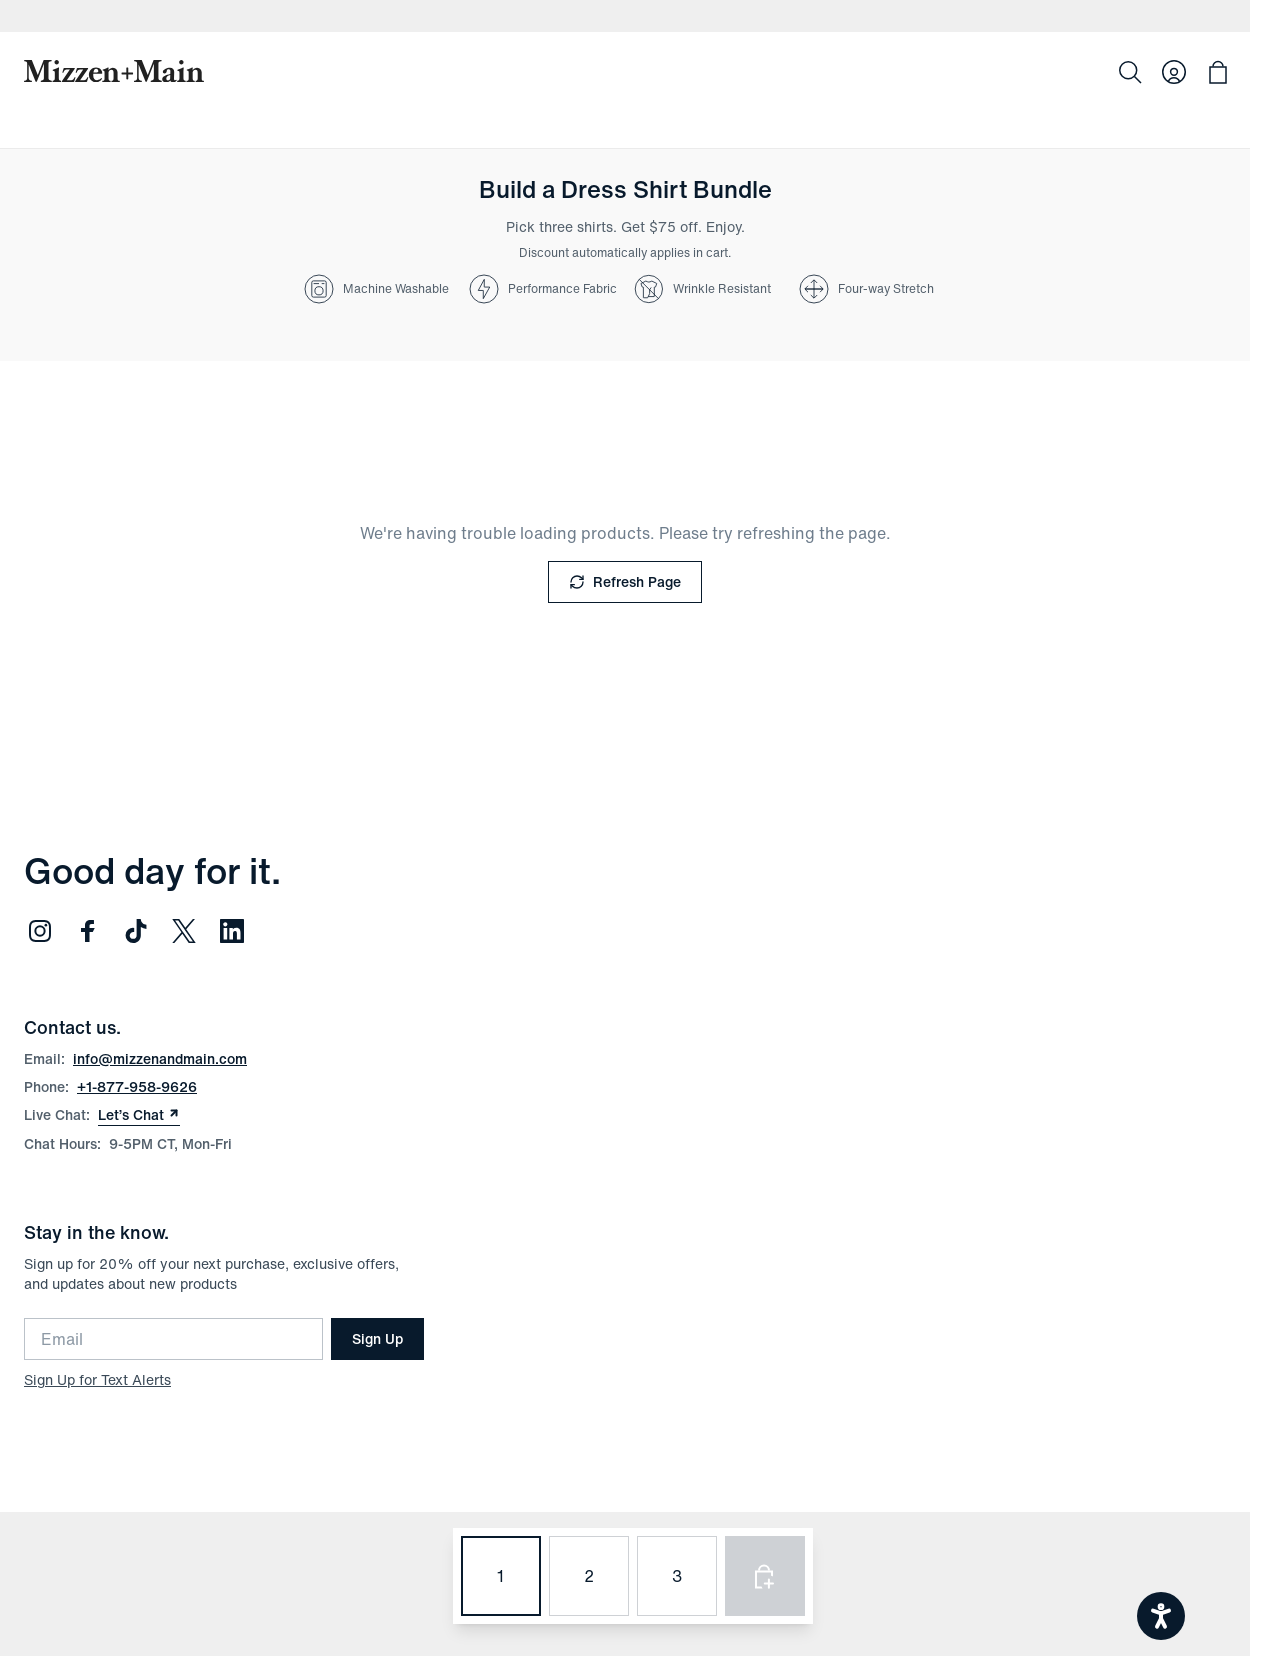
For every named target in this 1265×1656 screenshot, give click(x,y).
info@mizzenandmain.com (160, 1058)
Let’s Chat (139, 1115)
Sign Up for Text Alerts (97, 1379)
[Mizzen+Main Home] (114, 71)
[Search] (1130, 72)
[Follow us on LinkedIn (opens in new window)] (232, 931)
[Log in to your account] (1174, 72)
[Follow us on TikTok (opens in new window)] (136, 931)
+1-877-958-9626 (137, 1086)
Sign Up (377, 1338)
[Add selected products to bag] (765, 1576)
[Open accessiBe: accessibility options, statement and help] (1161, 1616)
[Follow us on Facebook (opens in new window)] (88, 931)
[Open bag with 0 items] (1218, 72)
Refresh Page (625, 581)
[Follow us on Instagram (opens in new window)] (40, 931)
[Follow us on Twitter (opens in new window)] (184, 931)
